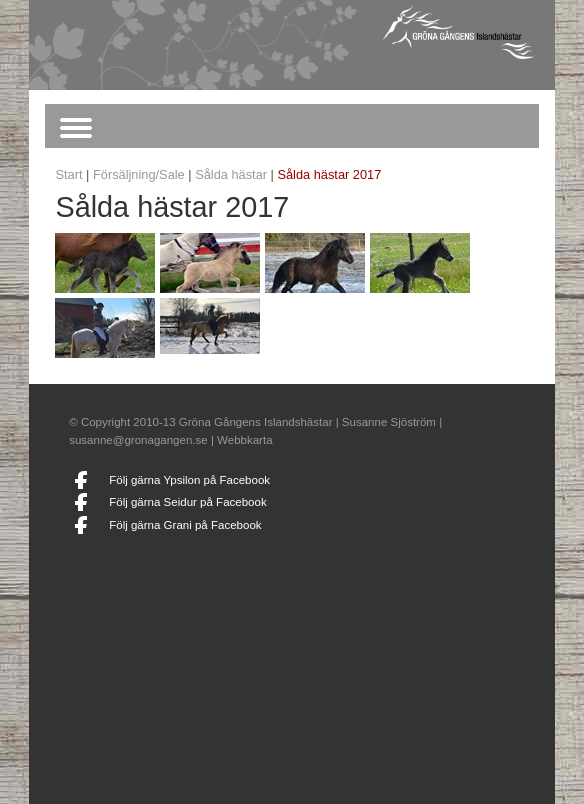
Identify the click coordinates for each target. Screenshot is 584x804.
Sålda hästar (231, 174)
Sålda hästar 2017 (329, 174)
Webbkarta (244, 440)
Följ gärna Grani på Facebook (185, 525)
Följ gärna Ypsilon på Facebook (189, 480)
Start (68, 174)
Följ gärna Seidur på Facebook (187, 502)
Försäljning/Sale (139, 174)
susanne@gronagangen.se (138, 440)
